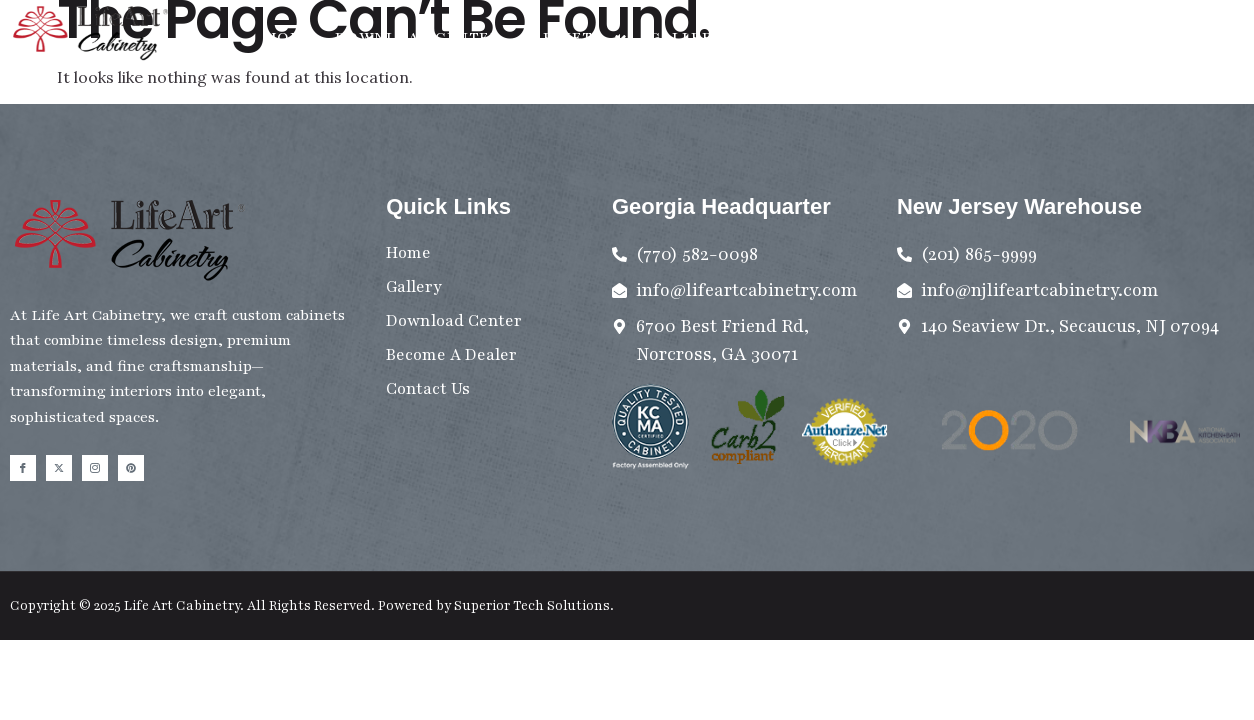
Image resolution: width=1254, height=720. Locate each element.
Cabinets (574, 38)
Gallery (686, 37)
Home (290, 37)
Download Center (418, 37)
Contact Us (796, 37)
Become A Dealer (945, 37)
